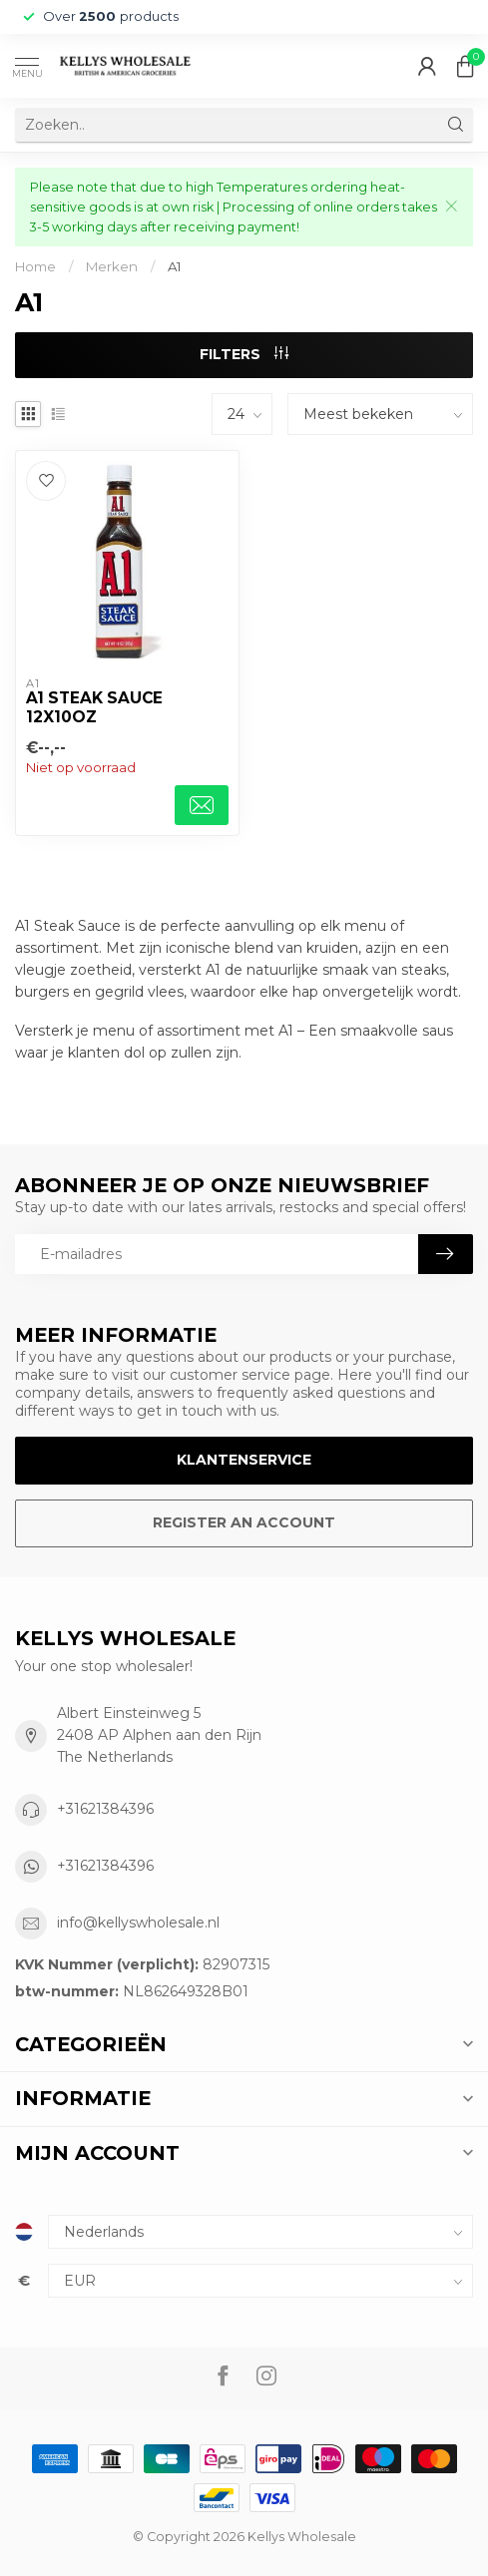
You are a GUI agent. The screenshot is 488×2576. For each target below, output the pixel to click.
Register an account (244, 1522)
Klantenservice (244, 1460)
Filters (244, 354)
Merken (112, 266)
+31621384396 (105, 1809)
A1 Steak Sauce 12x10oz (94, 707)
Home (35, 266)
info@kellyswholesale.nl (138, 1923)
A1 (175, 266)
